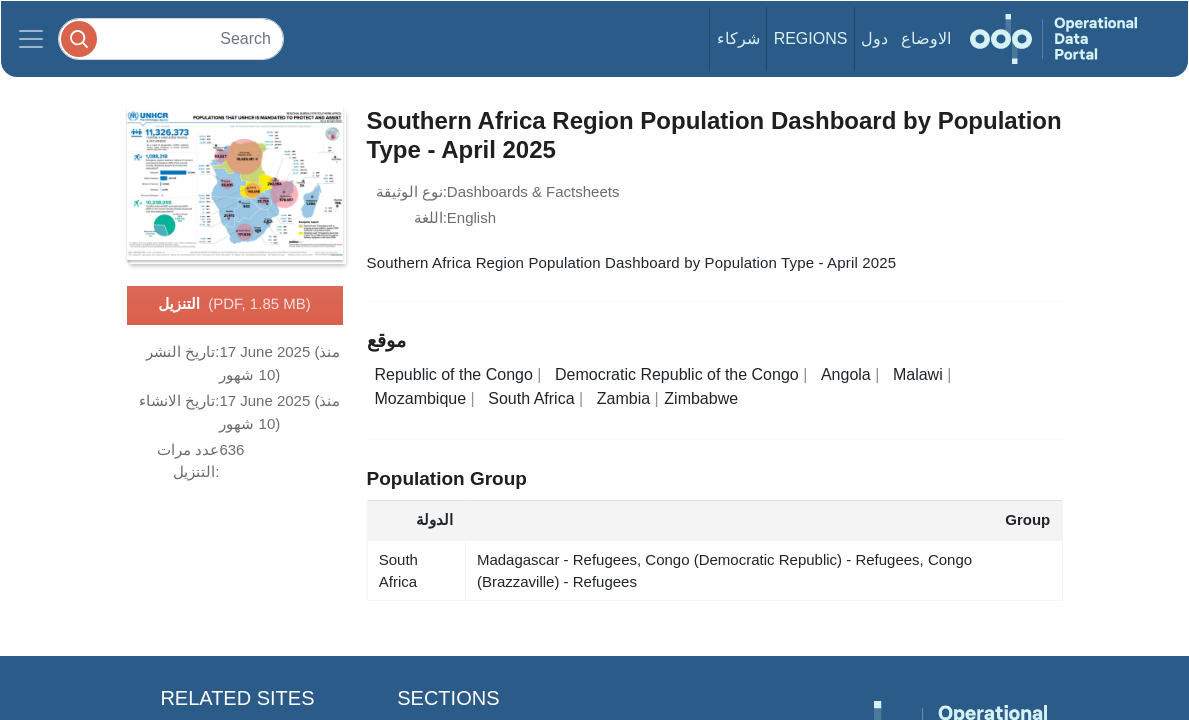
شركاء (738, 38)
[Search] (171, 38)
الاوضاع (926, 38)
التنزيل (234, 305)
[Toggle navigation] (31, 39)
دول (874, 38)
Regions (811, 38)
